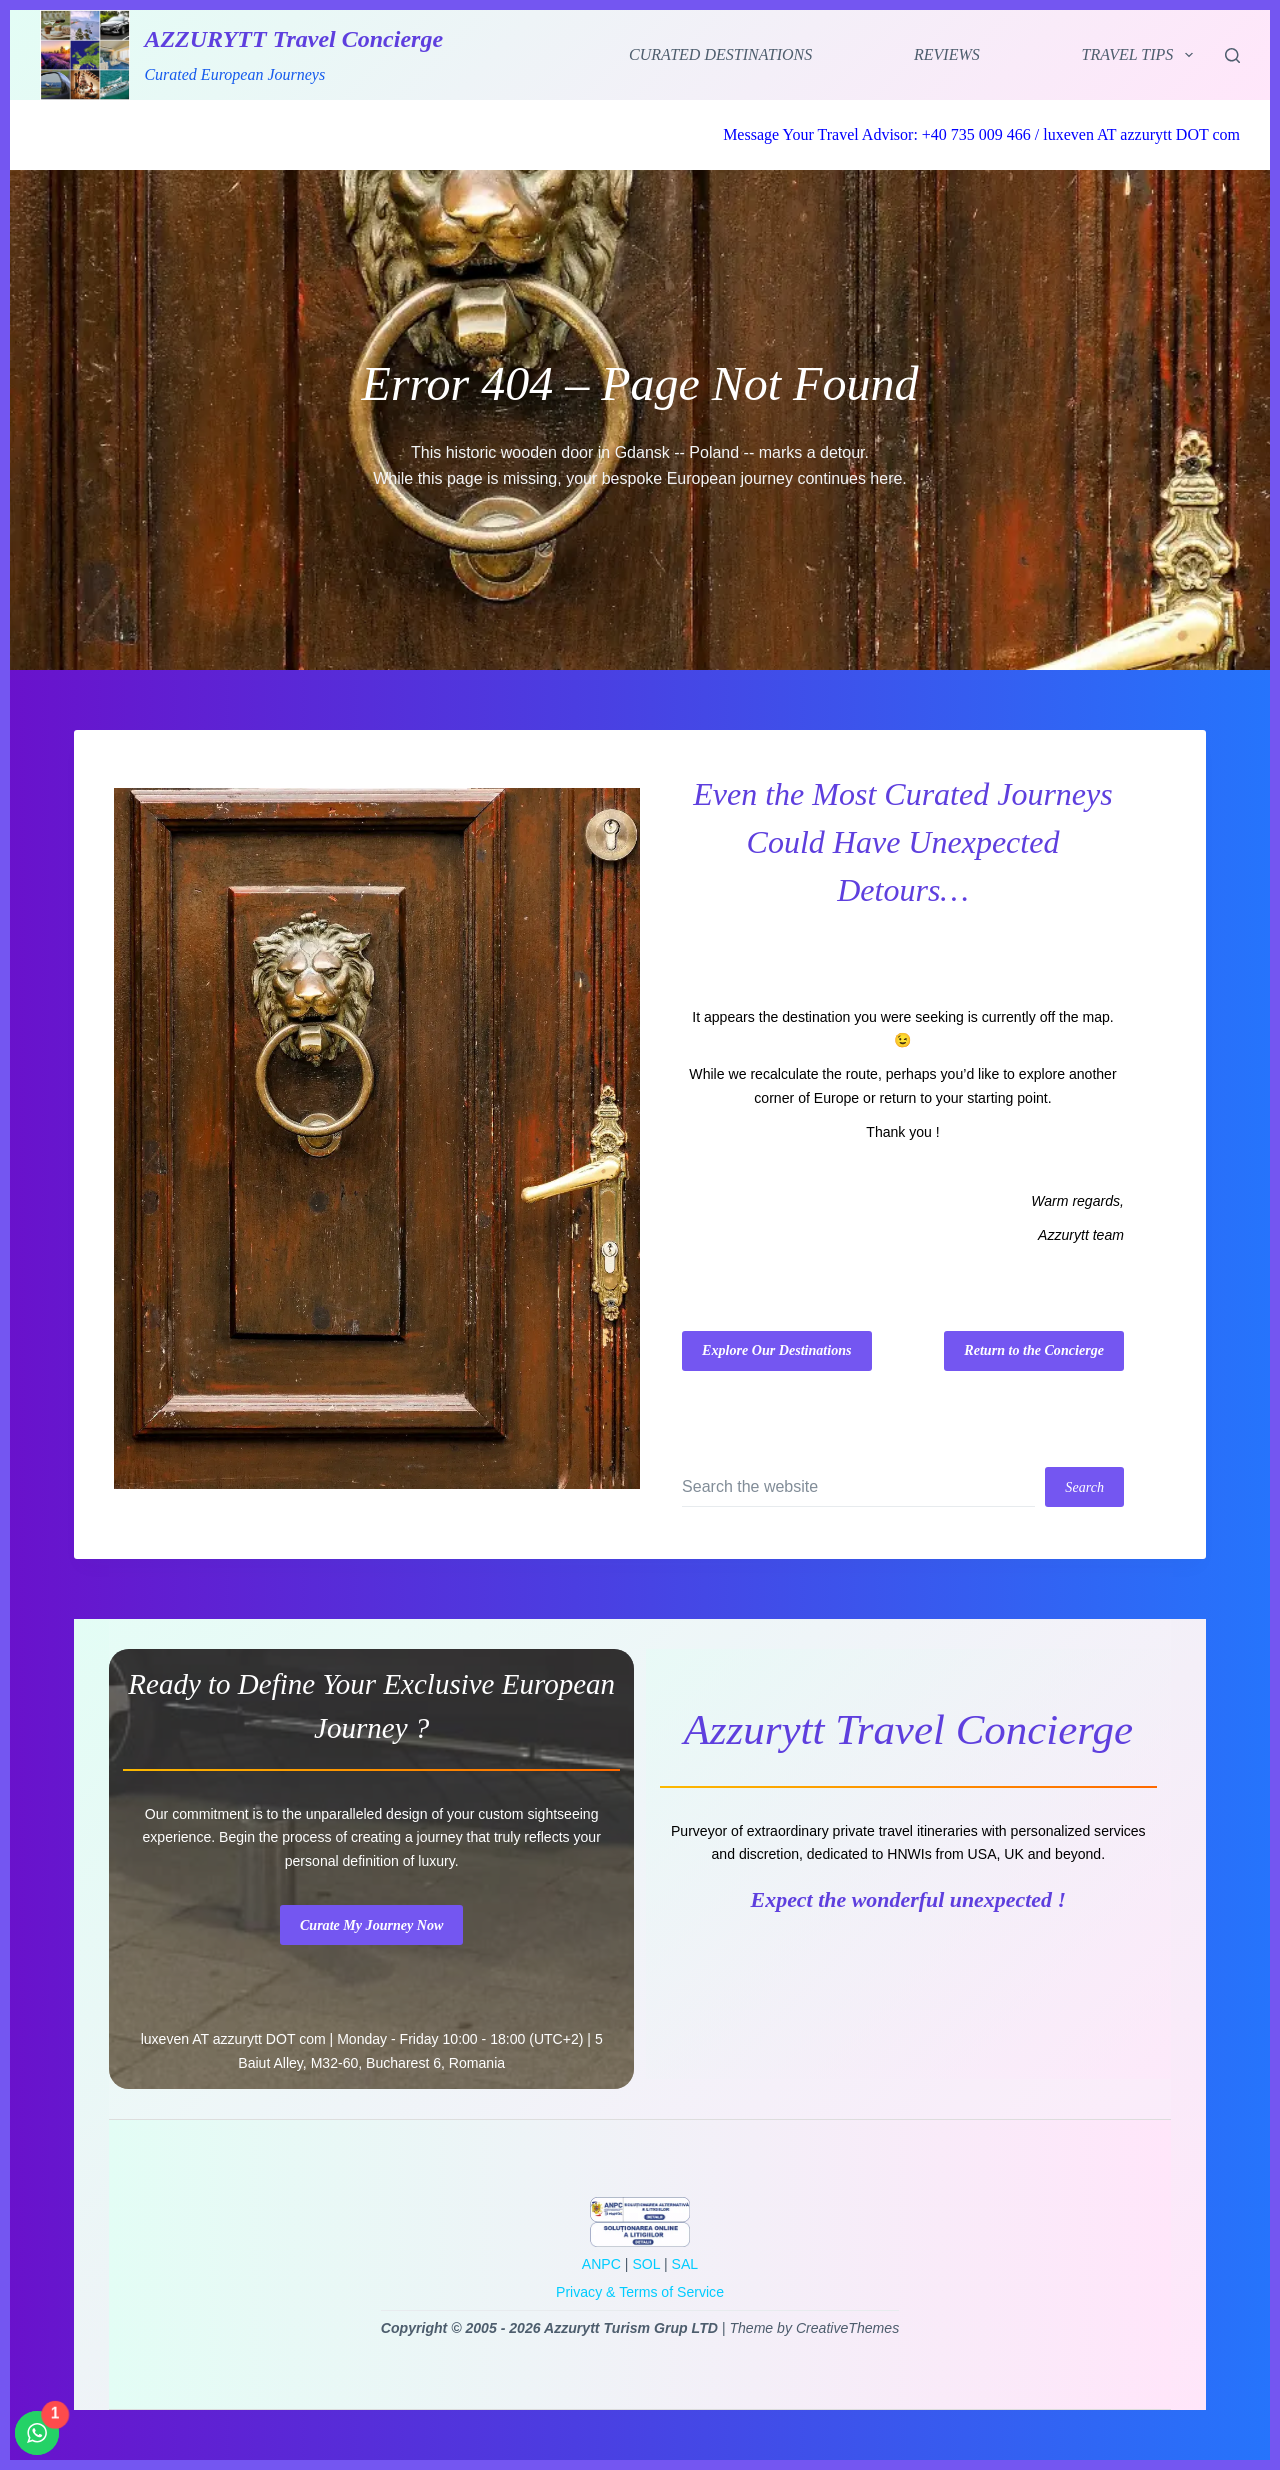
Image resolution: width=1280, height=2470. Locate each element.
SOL (646, 2264)
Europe (836, 1098)
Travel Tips (1141, 55)
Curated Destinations (720, 54)
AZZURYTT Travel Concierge (293, 39)
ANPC (601, 2264)
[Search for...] (858, 1487)
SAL (685, 2264)
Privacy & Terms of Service (640, 2292)
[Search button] (1084, 1487)
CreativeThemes (847, 2328)
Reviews (947, 54)
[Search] (1232, 55)
